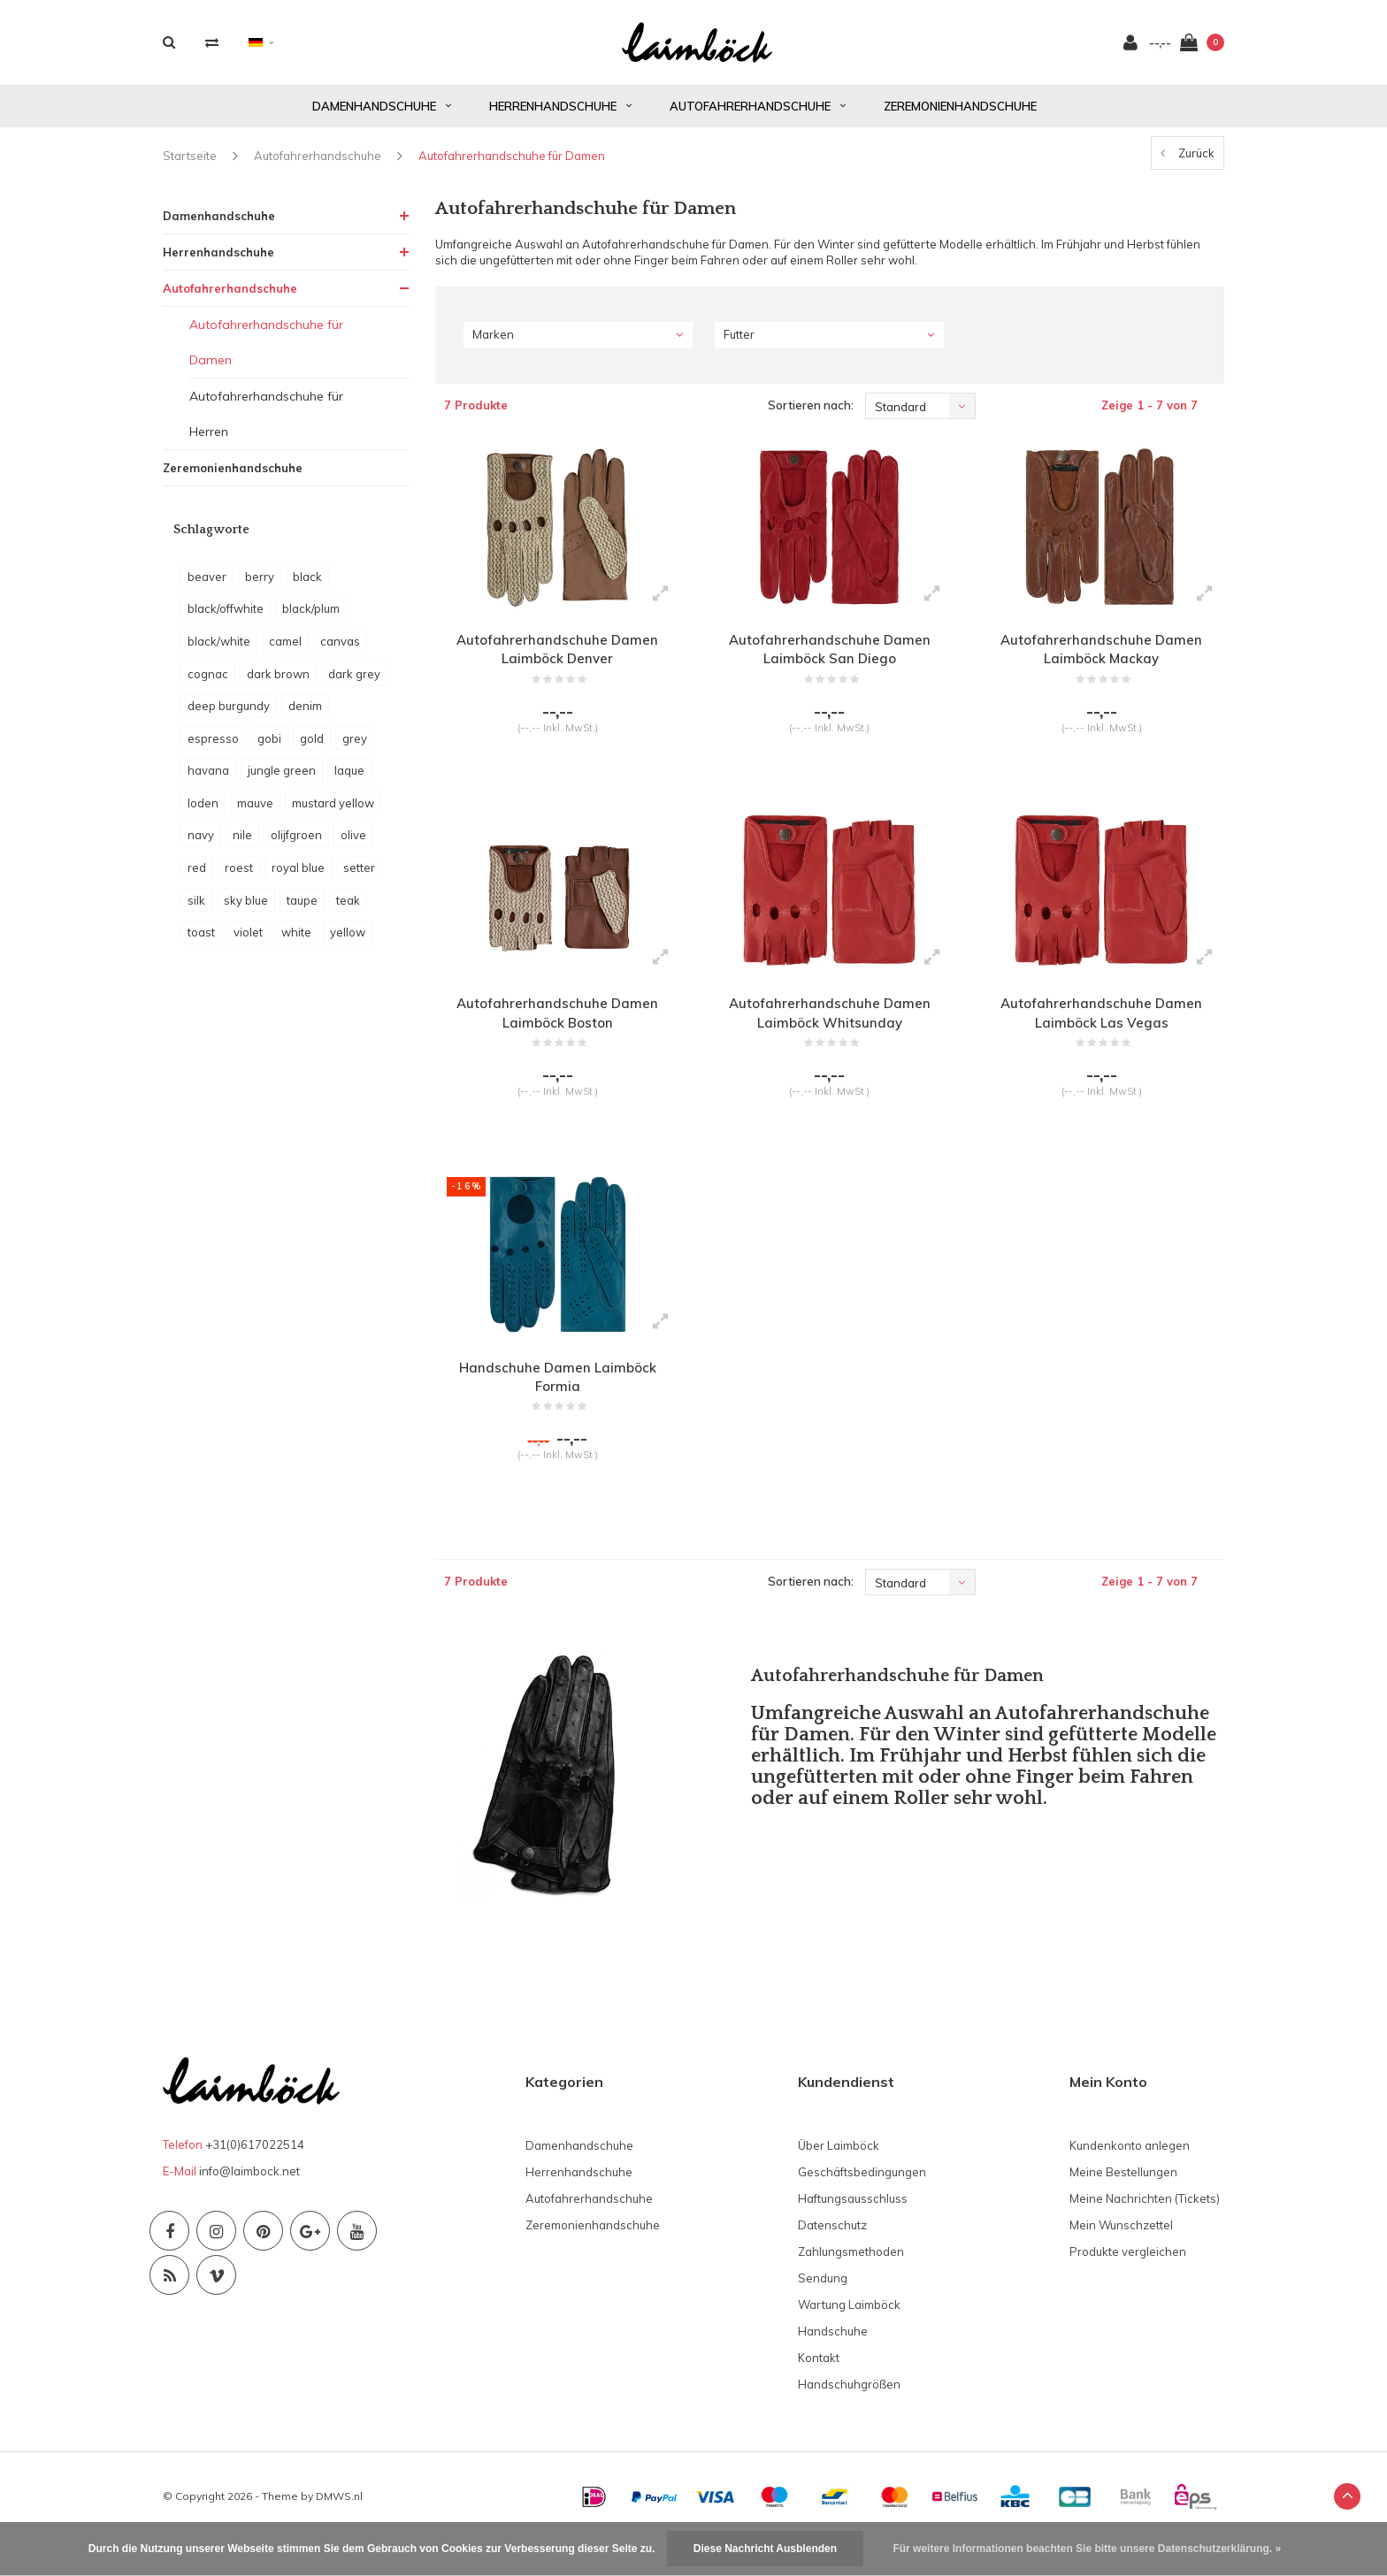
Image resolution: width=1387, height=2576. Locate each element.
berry (259, 586)
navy (201, 844)
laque (349, 780)
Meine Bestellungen (1123, 2206)
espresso (213, 748)
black (307, 586)
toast (201, 942)
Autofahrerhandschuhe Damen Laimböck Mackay (1102, 660)
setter (359, 877)
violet (248, 942)
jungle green (282, 780)
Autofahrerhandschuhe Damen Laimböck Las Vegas (1102, 1032)
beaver (207, 586)
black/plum (311, 618)
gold (312, 748)
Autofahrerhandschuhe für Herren (266, 422)
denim (305, 715)
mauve (255, 813)
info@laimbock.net (249, 2206)
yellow (347, 942)
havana (208, 780)
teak (348, 909)
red (197, 877)
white (296, 942)
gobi (269, 748)
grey (354, 748)
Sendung (822, 2312)
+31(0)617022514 (254, 2180)
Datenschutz (832, 2259)
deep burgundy (229, 715)
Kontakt (818, 2392)
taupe (302, 909)
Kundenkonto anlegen (1129, 2180)
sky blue (246, 909)
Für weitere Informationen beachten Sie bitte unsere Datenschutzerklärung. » (1087, 2548)
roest (239, 877)
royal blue (298, 877)
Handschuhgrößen (849, 2419)
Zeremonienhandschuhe (960, 115)
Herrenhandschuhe (560, 115)
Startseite (190, 165)
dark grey (354, 683)
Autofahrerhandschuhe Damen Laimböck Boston (558, 1032)
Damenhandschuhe (381, 115)
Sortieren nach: (811, 415)
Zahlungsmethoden (851, 2286)
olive (353, 844)
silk (196, 909)
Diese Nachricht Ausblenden (765, 2548)
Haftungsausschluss (853, 2233)
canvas (340, 651)
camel (285, 651)
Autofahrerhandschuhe (758, 115)
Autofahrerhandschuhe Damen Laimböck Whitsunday (829, 1032)
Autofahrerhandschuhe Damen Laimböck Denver (558, 660)
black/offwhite (226, 618)
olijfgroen (296, 844)
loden (203, 813)
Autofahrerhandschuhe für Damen (511, 165)
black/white (219, 651)
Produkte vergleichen (1127, 2286)
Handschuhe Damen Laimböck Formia (557, 1405)
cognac (208, 683)
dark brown (278, 683)
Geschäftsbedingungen (862, 2206)
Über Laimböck (838, 2180)
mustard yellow (333, 813)
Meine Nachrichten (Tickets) (1144, 2233)
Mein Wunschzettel (1121, 2259)
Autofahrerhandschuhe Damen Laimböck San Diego (829, 660)
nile (242, 844)
